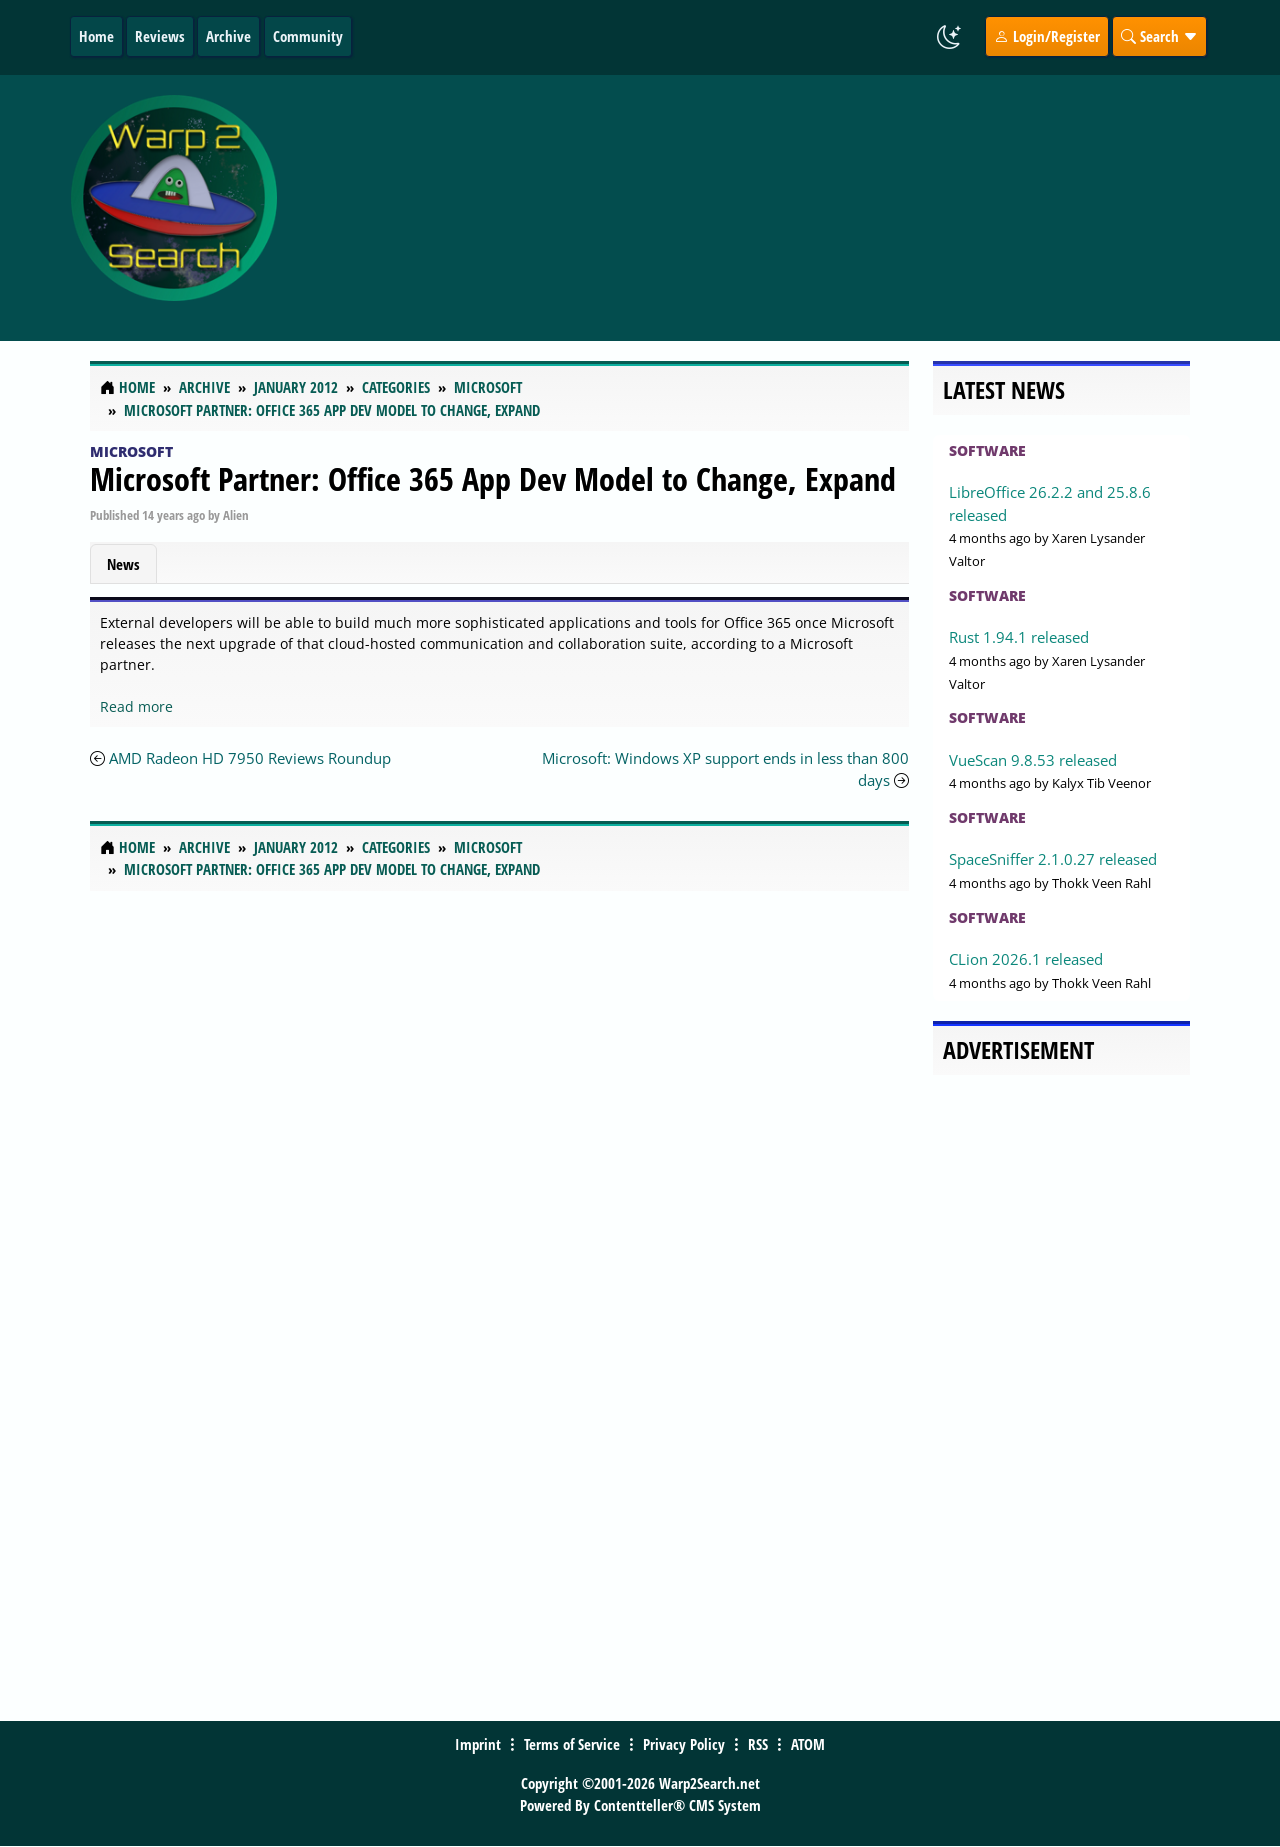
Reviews (160, 36)
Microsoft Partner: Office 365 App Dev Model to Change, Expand (493, 478)
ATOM (808, 1744)
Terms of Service (572, 1744)
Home (96, 36)
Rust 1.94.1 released (1019, 637)
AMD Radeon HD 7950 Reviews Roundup (250, 758)
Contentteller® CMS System (677, 1805)
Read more (136, 706)
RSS (758, 1744)
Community (308, 36)
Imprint (478, 1744)
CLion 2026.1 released (1026, 959)
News (123, 564)
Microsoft (131, 451)
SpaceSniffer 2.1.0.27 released (1053, 859)
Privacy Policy (684, 1744)
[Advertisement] (772, 208)
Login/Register (1047, 36)
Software (987, 450)
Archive (228, 36)
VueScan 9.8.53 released (1033, 760)
